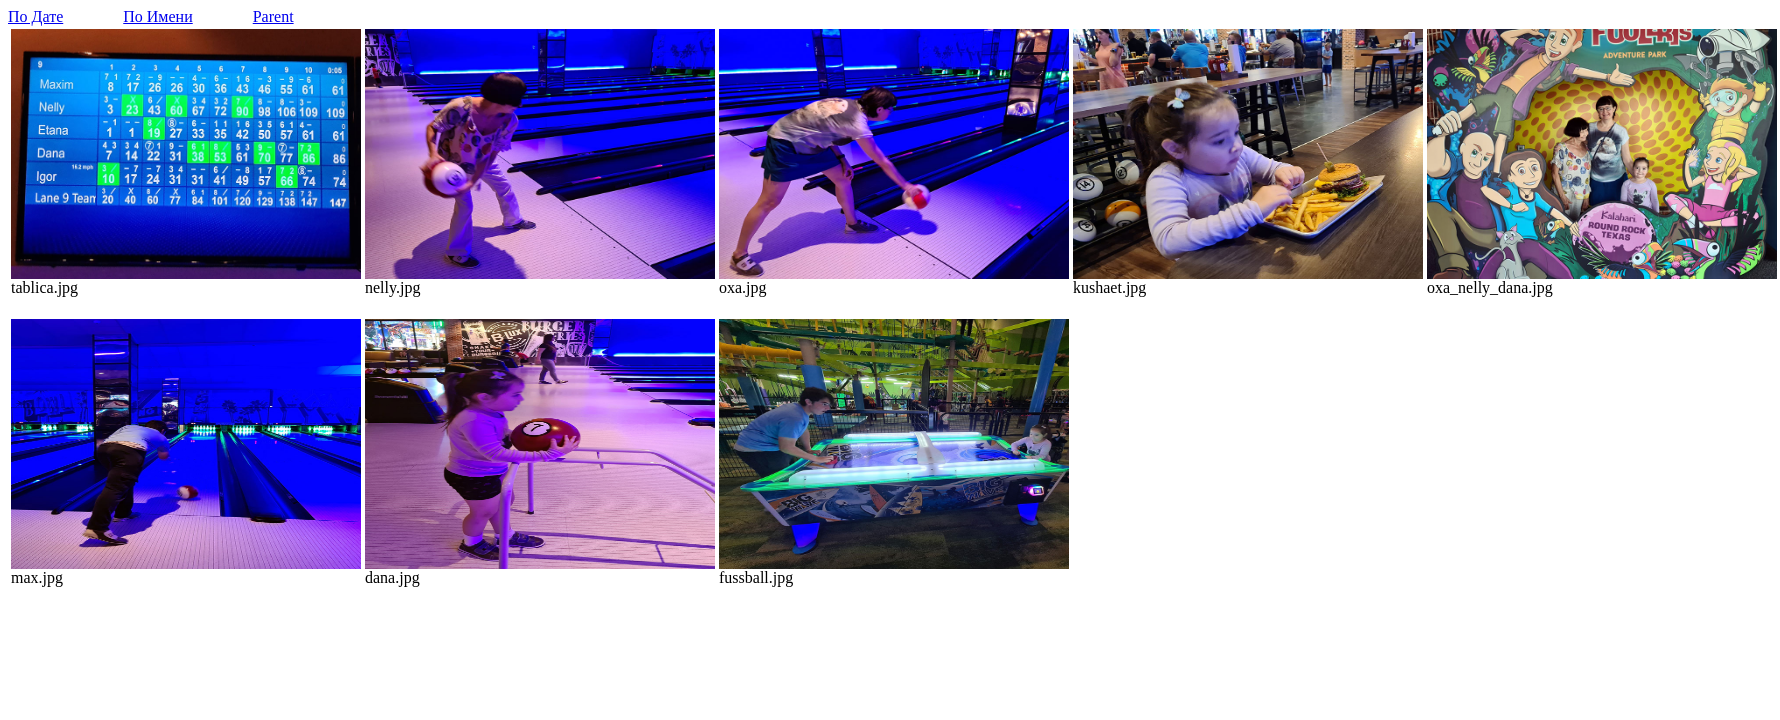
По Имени (157, 16)
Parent (273, 16)
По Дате (35, 16)
